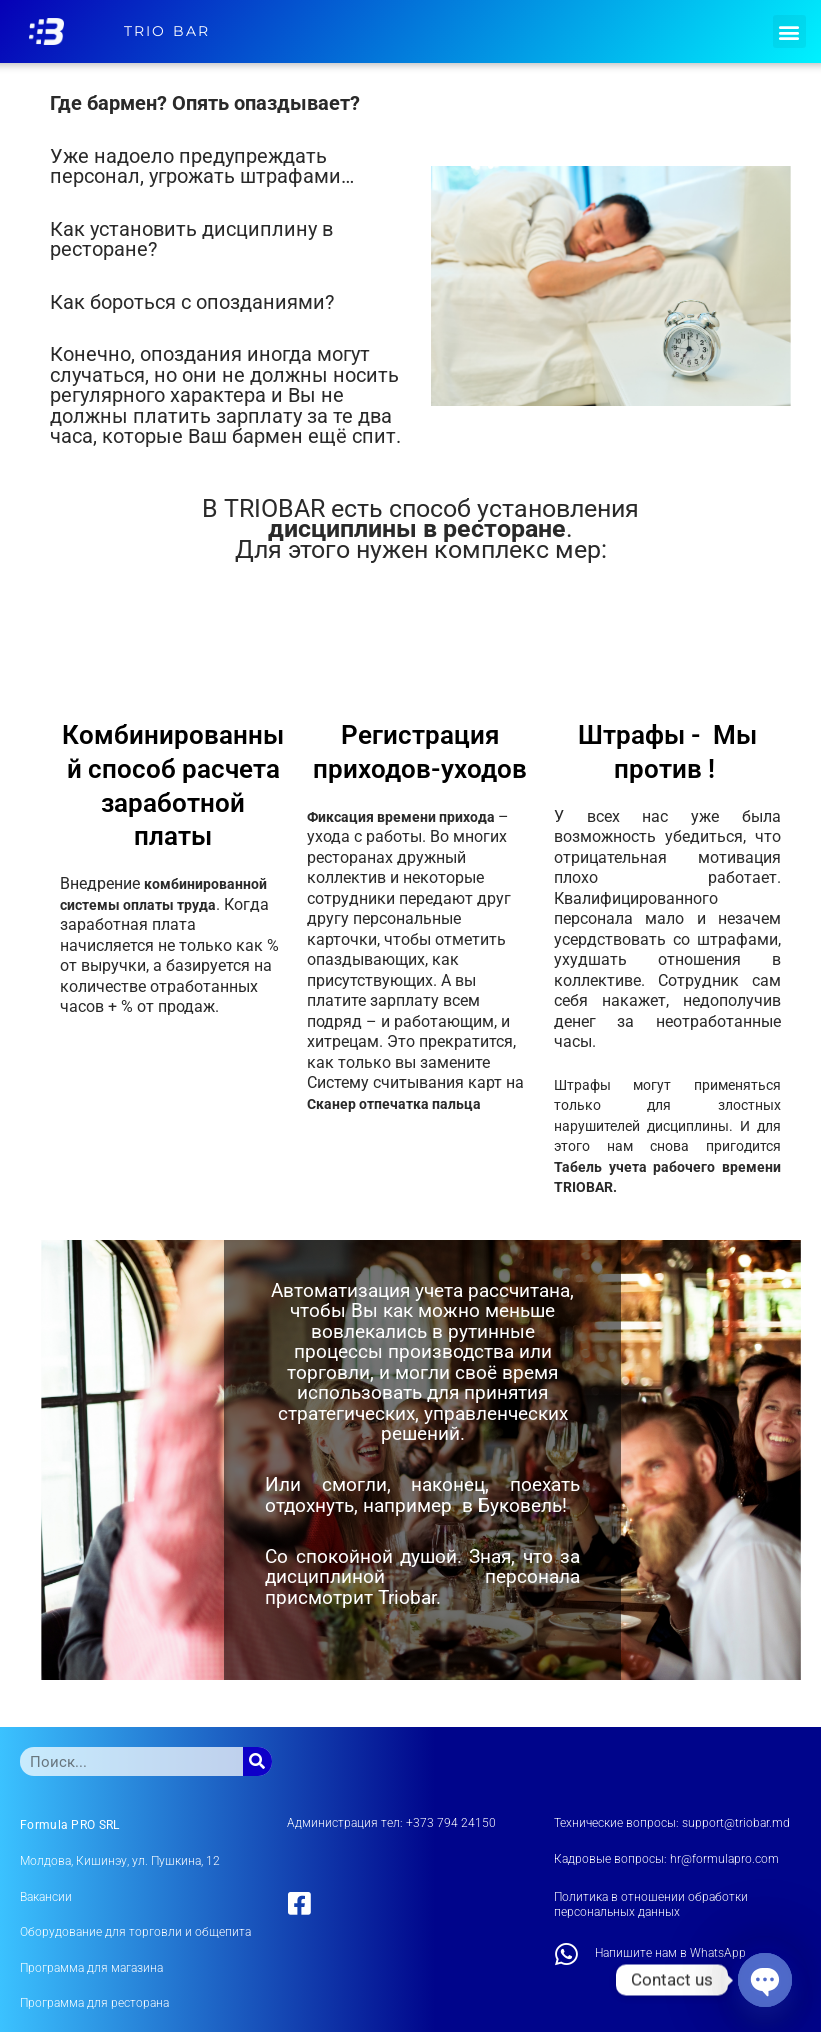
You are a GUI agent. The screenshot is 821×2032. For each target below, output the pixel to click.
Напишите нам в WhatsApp (670, 1953)
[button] (789, 31)
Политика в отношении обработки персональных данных (651, 1905)
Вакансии (46, 1897)
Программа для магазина (91, 1968)
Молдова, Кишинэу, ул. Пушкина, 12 (120, 1861)
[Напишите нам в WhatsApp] (567, 1954)
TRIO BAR (167, 31)
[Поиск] (257, 1761)
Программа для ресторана (94, 2003)
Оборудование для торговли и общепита (135, 1932)
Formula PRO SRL (70, 1825)
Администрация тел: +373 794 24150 (391, 1823)
